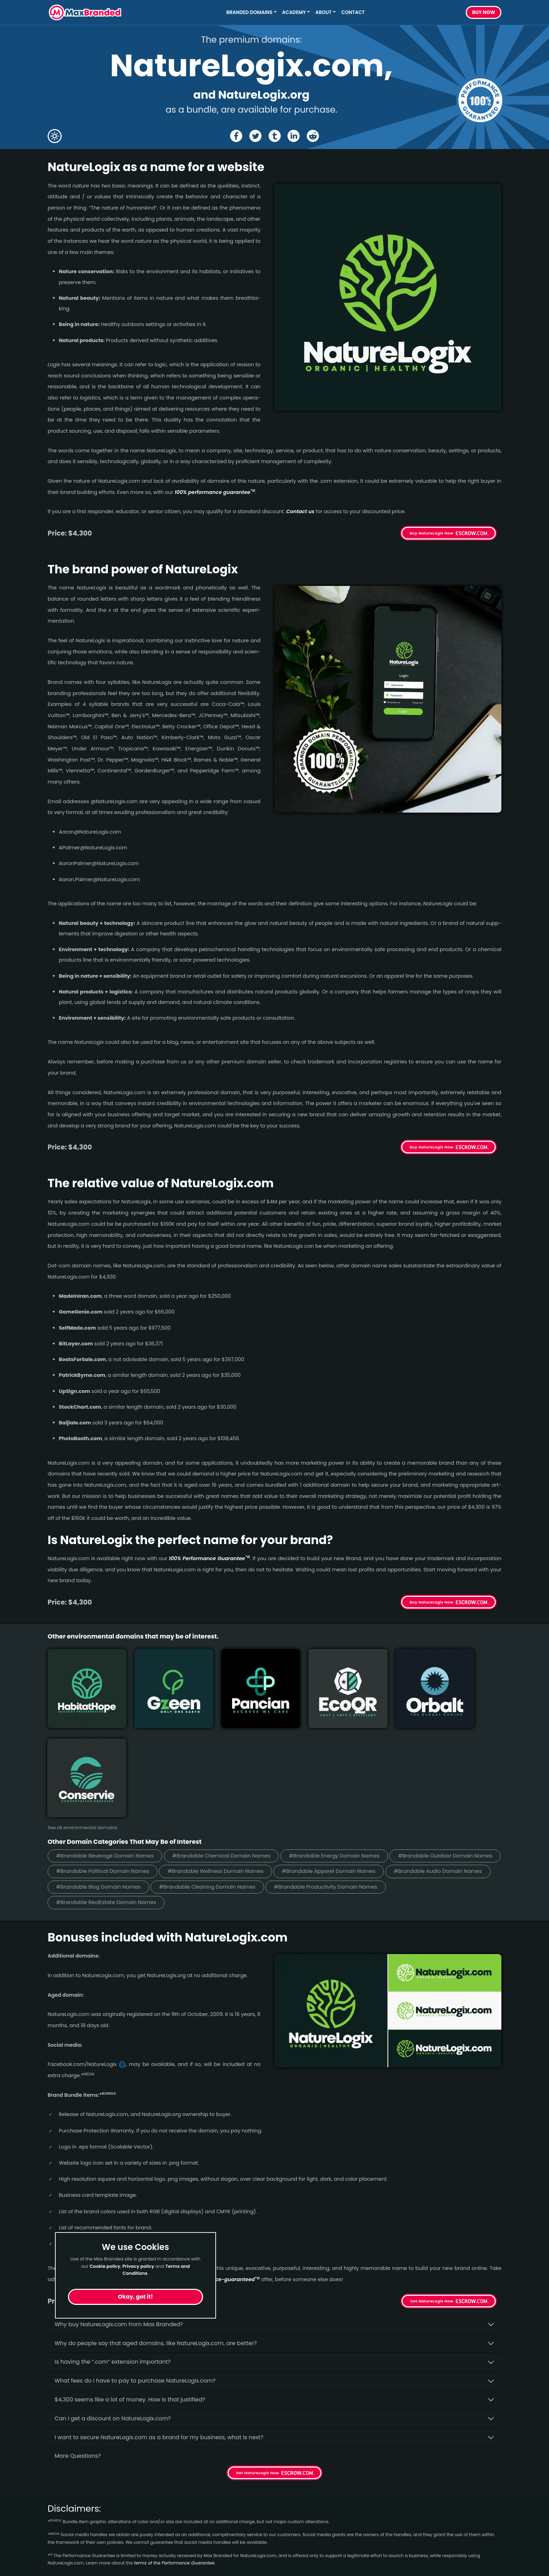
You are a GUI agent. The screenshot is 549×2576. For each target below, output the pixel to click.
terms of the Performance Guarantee (174, 2464)
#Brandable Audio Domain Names (216, 1787)
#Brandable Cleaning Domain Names (436, 1787)
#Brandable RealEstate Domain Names (233, 1803)
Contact (353, 12)
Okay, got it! (135, 2297)
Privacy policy (138, 2266)
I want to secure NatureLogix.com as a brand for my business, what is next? (159, 2338)
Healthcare (63, 2527)
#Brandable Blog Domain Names (324, 1787)
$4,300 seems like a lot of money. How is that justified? (130, 2301)
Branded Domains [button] (250, 12)
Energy (57, 2565)
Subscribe (482, 2533)
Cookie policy (105, 2266)
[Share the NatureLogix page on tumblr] (275, 136)
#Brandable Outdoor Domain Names (105, 1772)
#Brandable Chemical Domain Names (226, 1756)
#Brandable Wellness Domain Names (335, 1772)
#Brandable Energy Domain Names (342, 1756)
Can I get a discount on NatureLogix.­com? (113, 2319)
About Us (175, 2527)
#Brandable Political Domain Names (220, 1772)
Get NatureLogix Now (431, 2202)
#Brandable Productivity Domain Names (109, 1803)
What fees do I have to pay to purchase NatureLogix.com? (135, 2282)
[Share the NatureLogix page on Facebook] (236, 136)
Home (171, 2515)
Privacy (173, 2565)
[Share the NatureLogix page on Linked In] (294, 136)
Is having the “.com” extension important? (113, 2263)
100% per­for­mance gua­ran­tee (215, 492)
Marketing (62, 2540)
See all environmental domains (82, 1728)
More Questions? (78, 2357)
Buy (483, 12)
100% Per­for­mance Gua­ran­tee (209, 1558)
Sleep (55, 2552)
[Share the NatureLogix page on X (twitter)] (255, 136)
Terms (171, 2552)
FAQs (170, 2540)
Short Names (66, 2515)
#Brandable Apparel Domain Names (104, 1787)
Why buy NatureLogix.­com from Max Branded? (119, 2225)
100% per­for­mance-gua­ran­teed (216, 2180)
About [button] (323, 12)
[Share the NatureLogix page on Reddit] (313, 136)
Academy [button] (294, 12)
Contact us (300, 511)
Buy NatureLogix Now (431, 533)
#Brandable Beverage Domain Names (106, 1756)
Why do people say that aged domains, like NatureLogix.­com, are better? (156, 2244)
